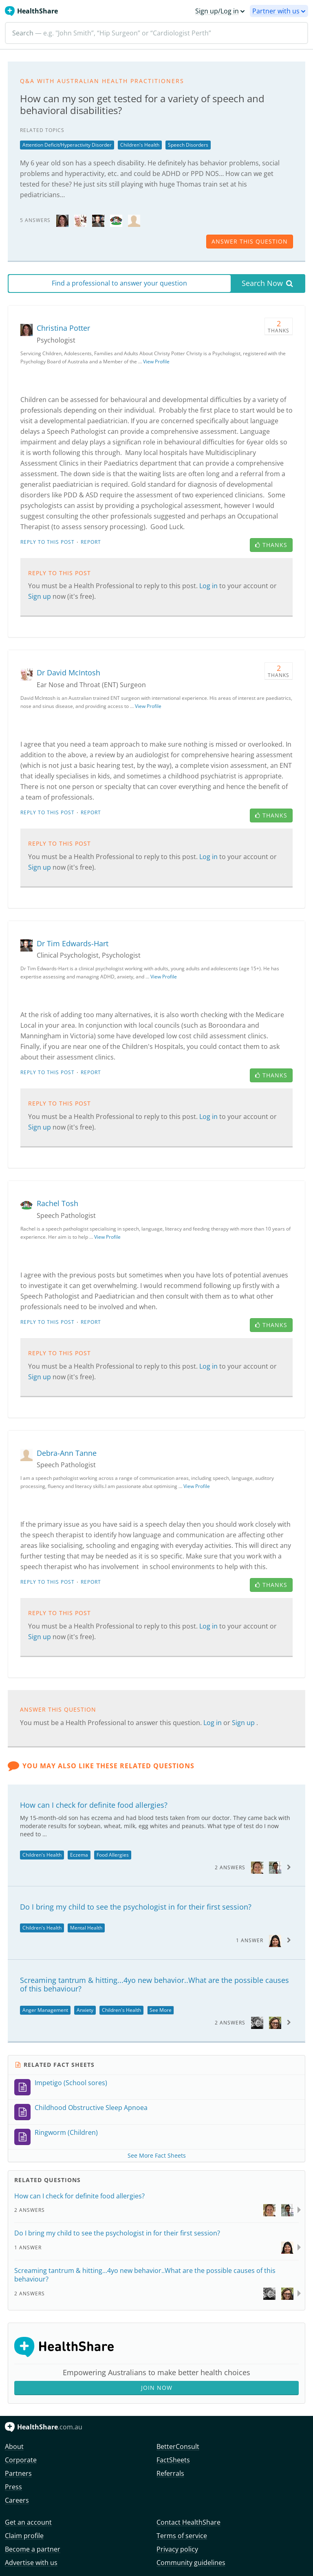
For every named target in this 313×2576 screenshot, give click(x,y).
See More (161, 2010)
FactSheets (173, 2459)
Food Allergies (113, 1854)
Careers (17, 2500)
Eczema (79, 1854)
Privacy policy (177, 2549)
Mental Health (86, 1927)
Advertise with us (31, 2562)
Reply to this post (47, 541)
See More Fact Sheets (157, 2155)
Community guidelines (190, 2562)
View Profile (156, 361)
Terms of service (181, 2535)
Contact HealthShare (188, 2522)
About (14, 2446)
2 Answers (230, 1867)
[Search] (156, 33)
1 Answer (249, 1940)
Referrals (170, 2473)
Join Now (156, 2387)
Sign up (40, 596)
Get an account (28, 2522)
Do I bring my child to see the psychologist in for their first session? (135, 1907)
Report (91, 541)
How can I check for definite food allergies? (94, 1805)
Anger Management (45, 2010)
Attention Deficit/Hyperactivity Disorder (67, 144)
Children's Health (139, 144)
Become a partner (32, 2549)
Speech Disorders (188, 144)
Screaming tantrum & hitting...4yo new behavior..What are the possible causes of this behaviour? (154, 1984)
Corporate (21, 2459)
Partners (18, 2473)
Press (13, 2486)
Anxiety (85, 2010)
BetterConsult (177, 2446)
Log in (209, 585)
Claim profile (24, 2535)
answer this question (250, 241)
